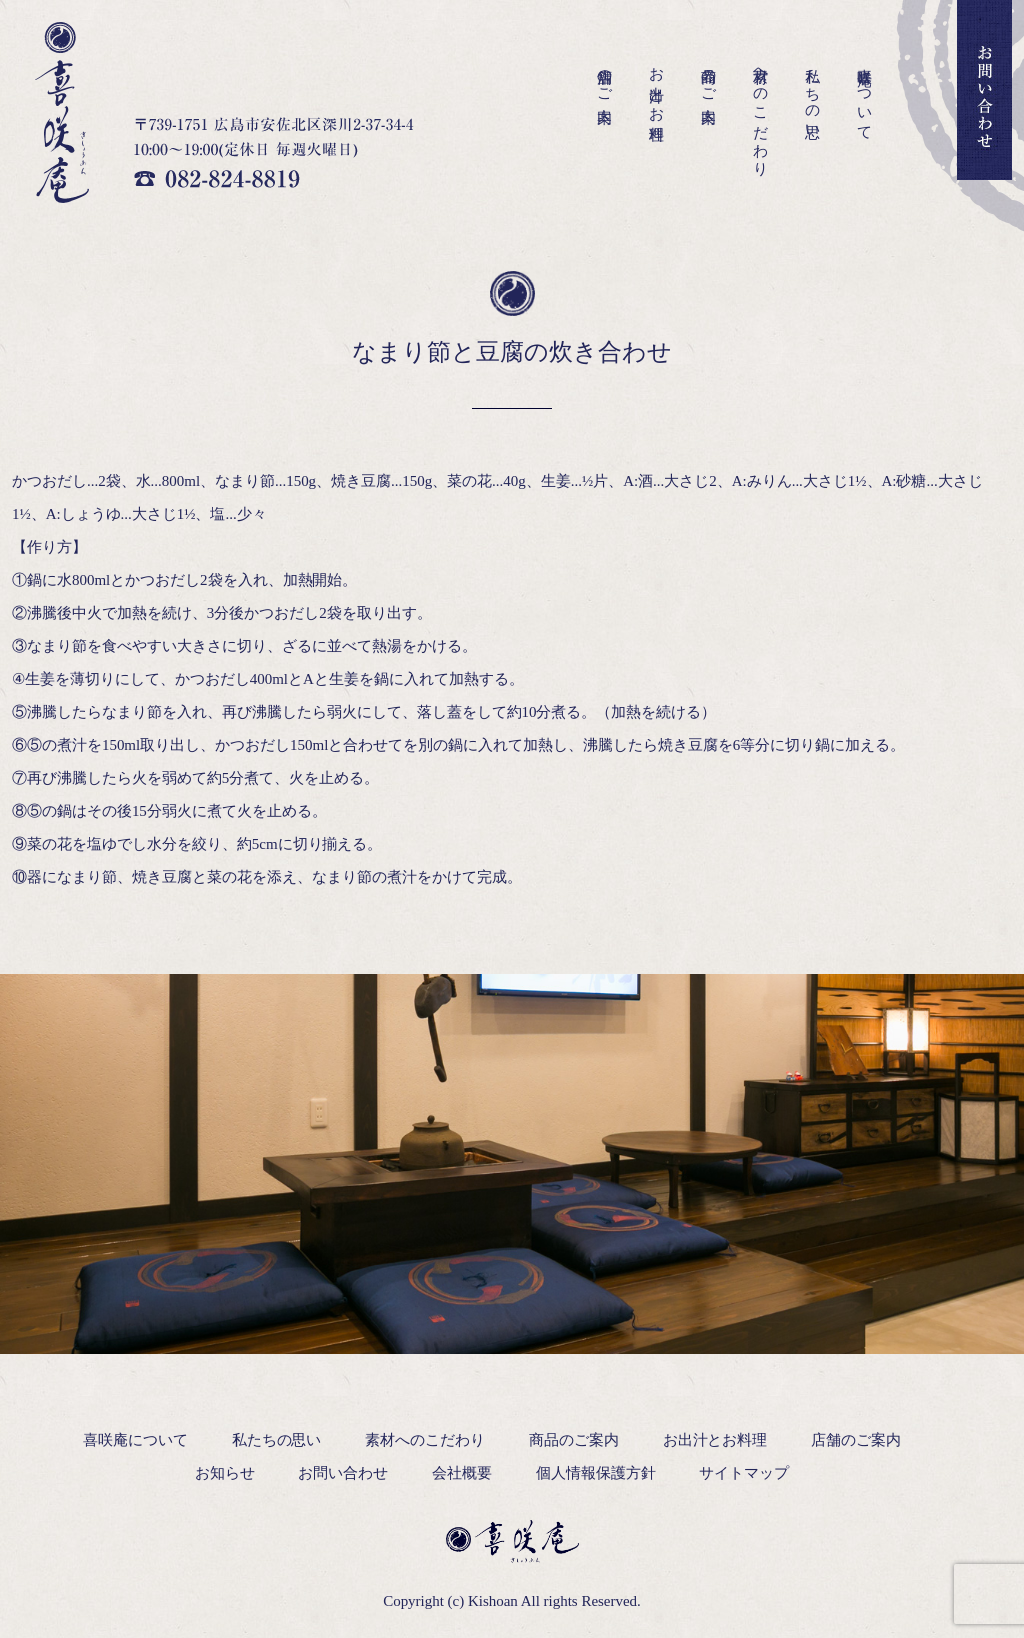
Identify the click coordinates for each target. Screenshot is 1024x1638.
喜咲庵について (865, 96)
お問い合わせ (343, 1473)
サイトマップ (744, 1473)
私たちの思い (813, 95)
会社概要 (462, 1473)
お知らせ (225, 1473)
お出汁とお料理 (657, 87)
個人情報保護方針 (596, 1473)
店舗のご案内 (605, 78)
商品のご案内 (709, 78)
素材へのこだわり (761, 113)
